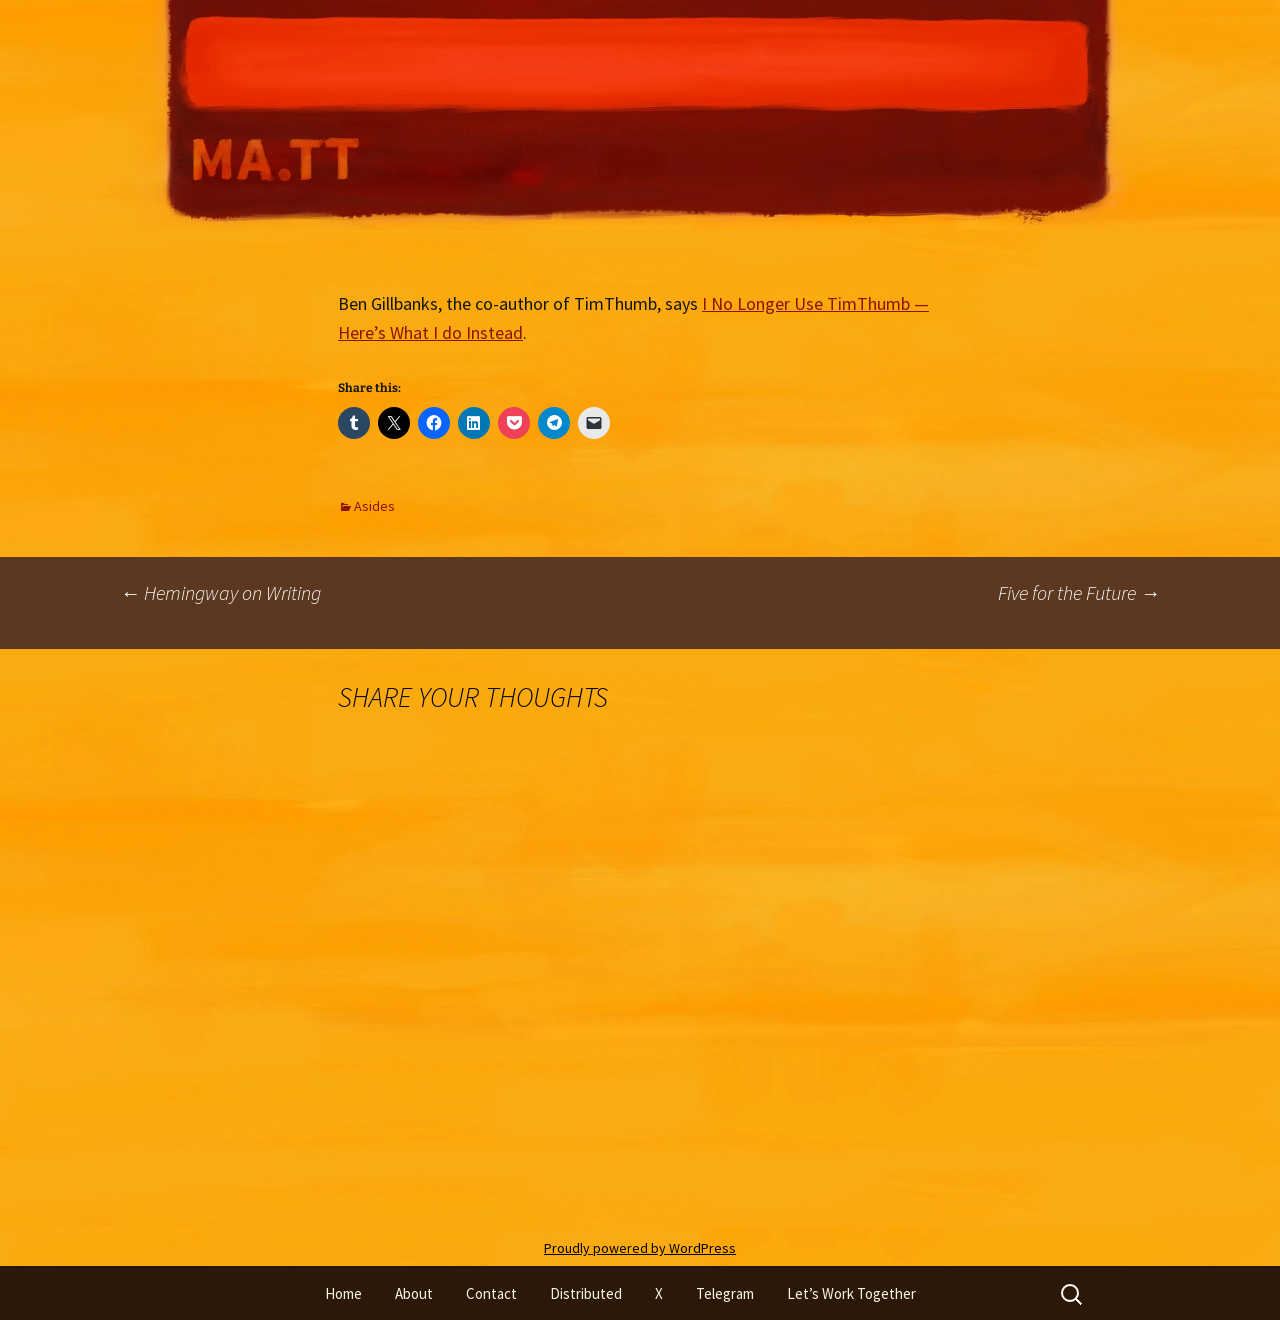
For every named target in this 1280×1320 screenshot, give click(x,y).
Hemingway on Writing (220, 592)
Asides (374, 506)
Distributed (586, 1293)
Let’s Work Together (851, 1293)
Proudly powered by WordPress (640, 1248)
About (414, 1293)
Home (343, 1293)
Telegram (725, 1293)
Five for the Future (1079, 592)
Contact (491, 1293)
